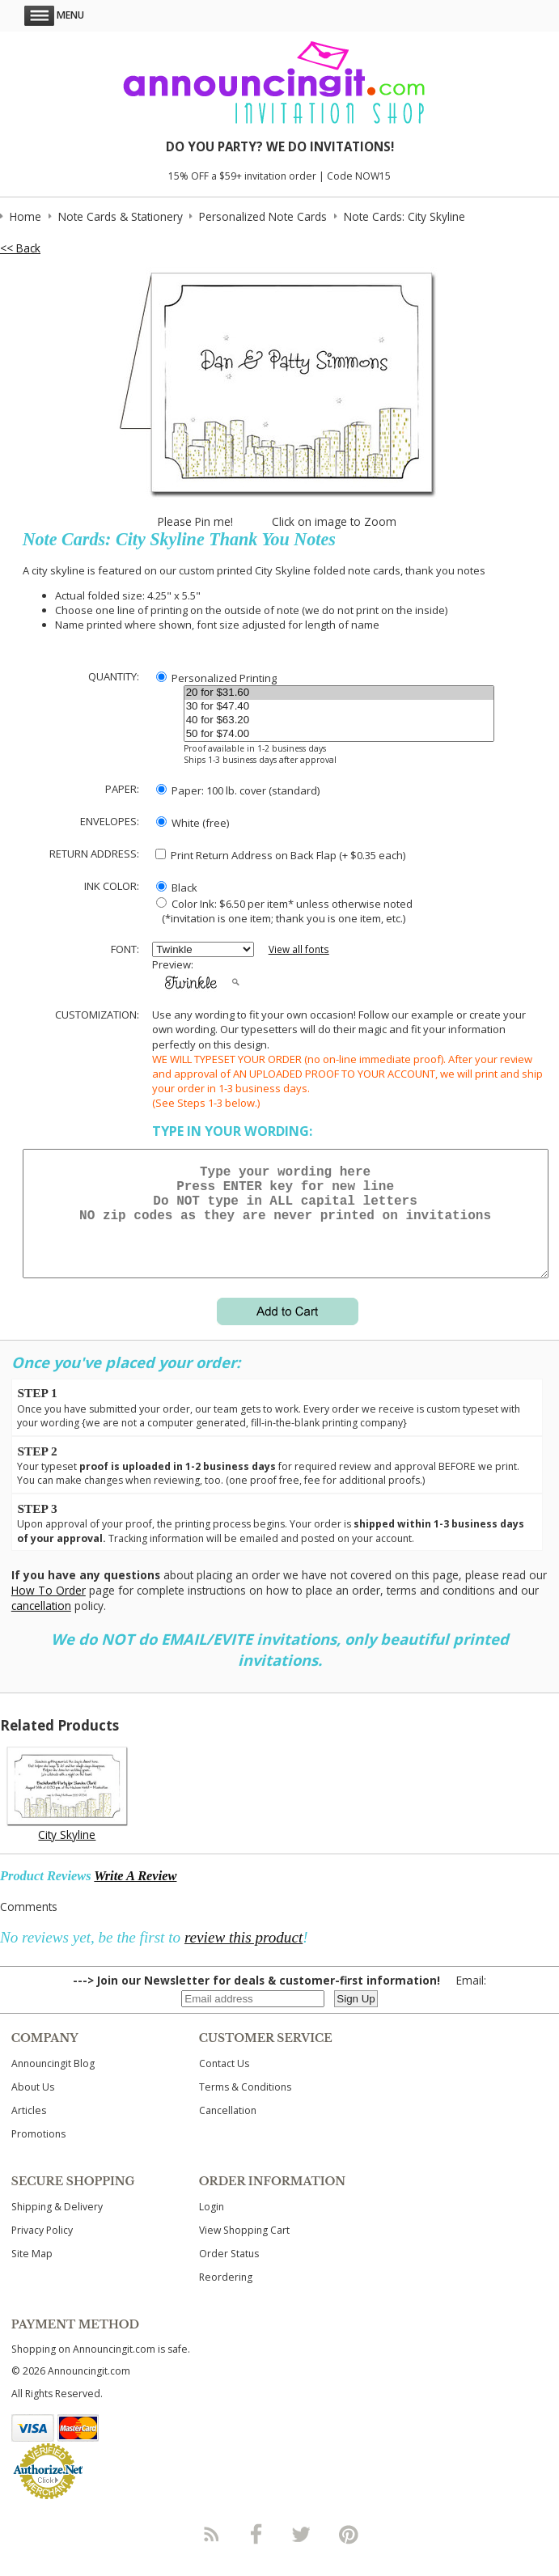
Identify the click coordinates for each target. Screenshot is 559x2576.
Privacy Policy (42, 2249)
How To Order (48, 1609)
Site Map (32, 2273)
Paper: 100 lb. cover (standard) (238, 790)
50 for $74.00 (339, 734)
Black (176, 887)
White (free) (192, 823)
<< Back (20, 248)
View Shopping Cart (244, 2249)
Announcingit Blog (53, 2083)
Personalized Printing (216, 678)
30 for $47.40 (339, 707)
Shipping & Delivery (57, 2226)
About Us (32, 2106)
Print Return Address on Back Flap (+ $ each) (280, 855)
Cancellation (227, 2130)
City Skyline (66, 1854)
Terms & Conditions (245, 2106)
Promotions (38, 2153)
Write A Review (135, 1895)
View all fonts (299, 949)
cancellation (41, 1625)
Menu (54, 15)
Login (211, 2226)
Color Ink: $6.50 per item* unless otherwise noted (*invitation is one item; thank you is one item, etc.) (282, 911)
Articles (28, 2130)
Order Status (229, 2273)
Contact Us (224, 2083)
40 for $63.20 (339, 720)
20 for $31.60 (339, 693)
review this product (243, 1956)
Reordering (225, 2296)
